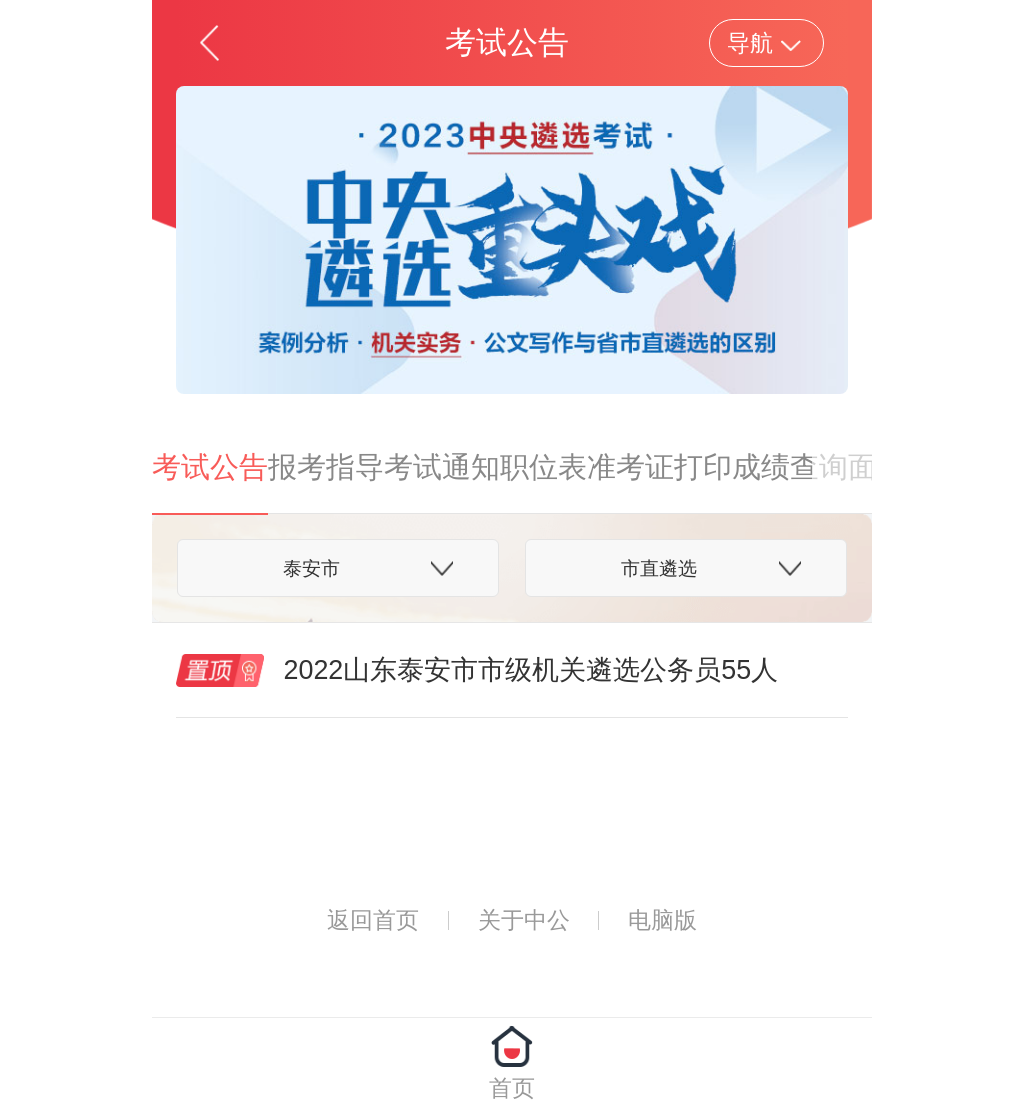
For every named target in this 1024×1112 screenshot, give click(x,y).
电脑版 (662, 920)
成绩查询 (790, 467)
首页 (512, 1088)
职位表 (543, 467)
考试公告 (210, 467)
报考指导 (326, 467)
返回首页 (373, 920)
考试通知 (442, 467)
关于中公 (524, 920)
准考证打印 (659, 467)
